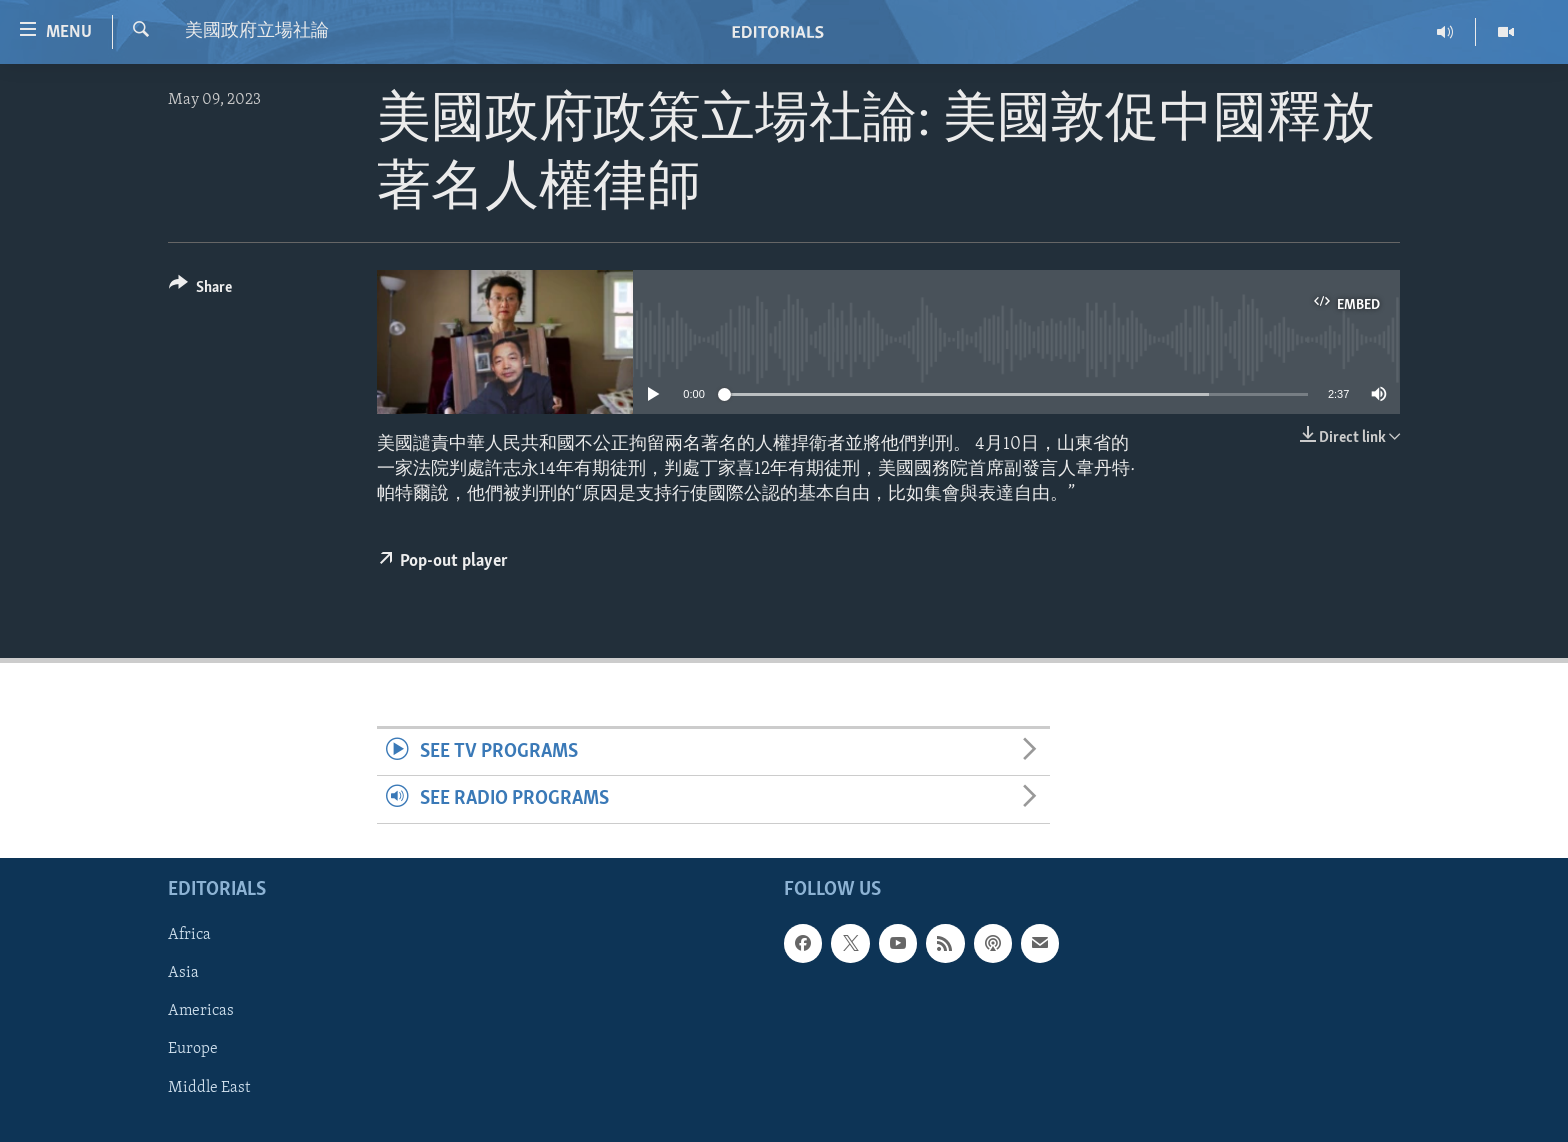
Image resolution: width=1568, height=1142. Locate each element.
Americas (201, 1011)
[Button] (200, 290)
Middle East (209, 1087)
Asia (183, 973)
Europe (193, 1049)
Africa (189, 935)
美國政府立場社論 (257, 31)
